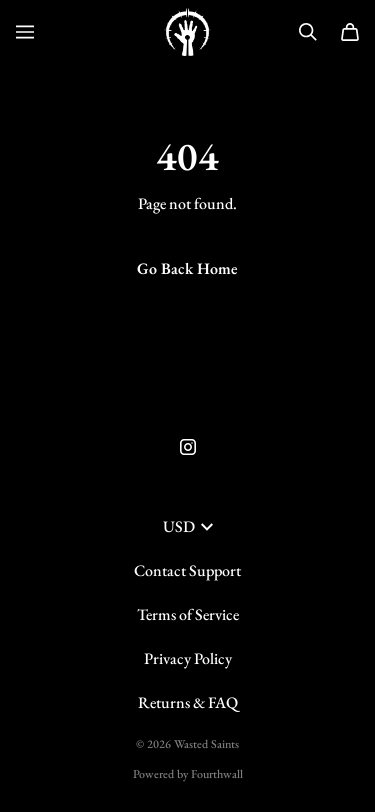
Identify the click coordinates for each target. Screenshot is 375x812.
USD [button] (188, 526)
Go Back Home (187, 268)
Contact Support (187, 570)
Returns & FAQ (188, 702)
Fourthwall (217, 774)
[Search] (308, 32)
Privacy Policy (188, 658)
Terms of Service (188, 614)
